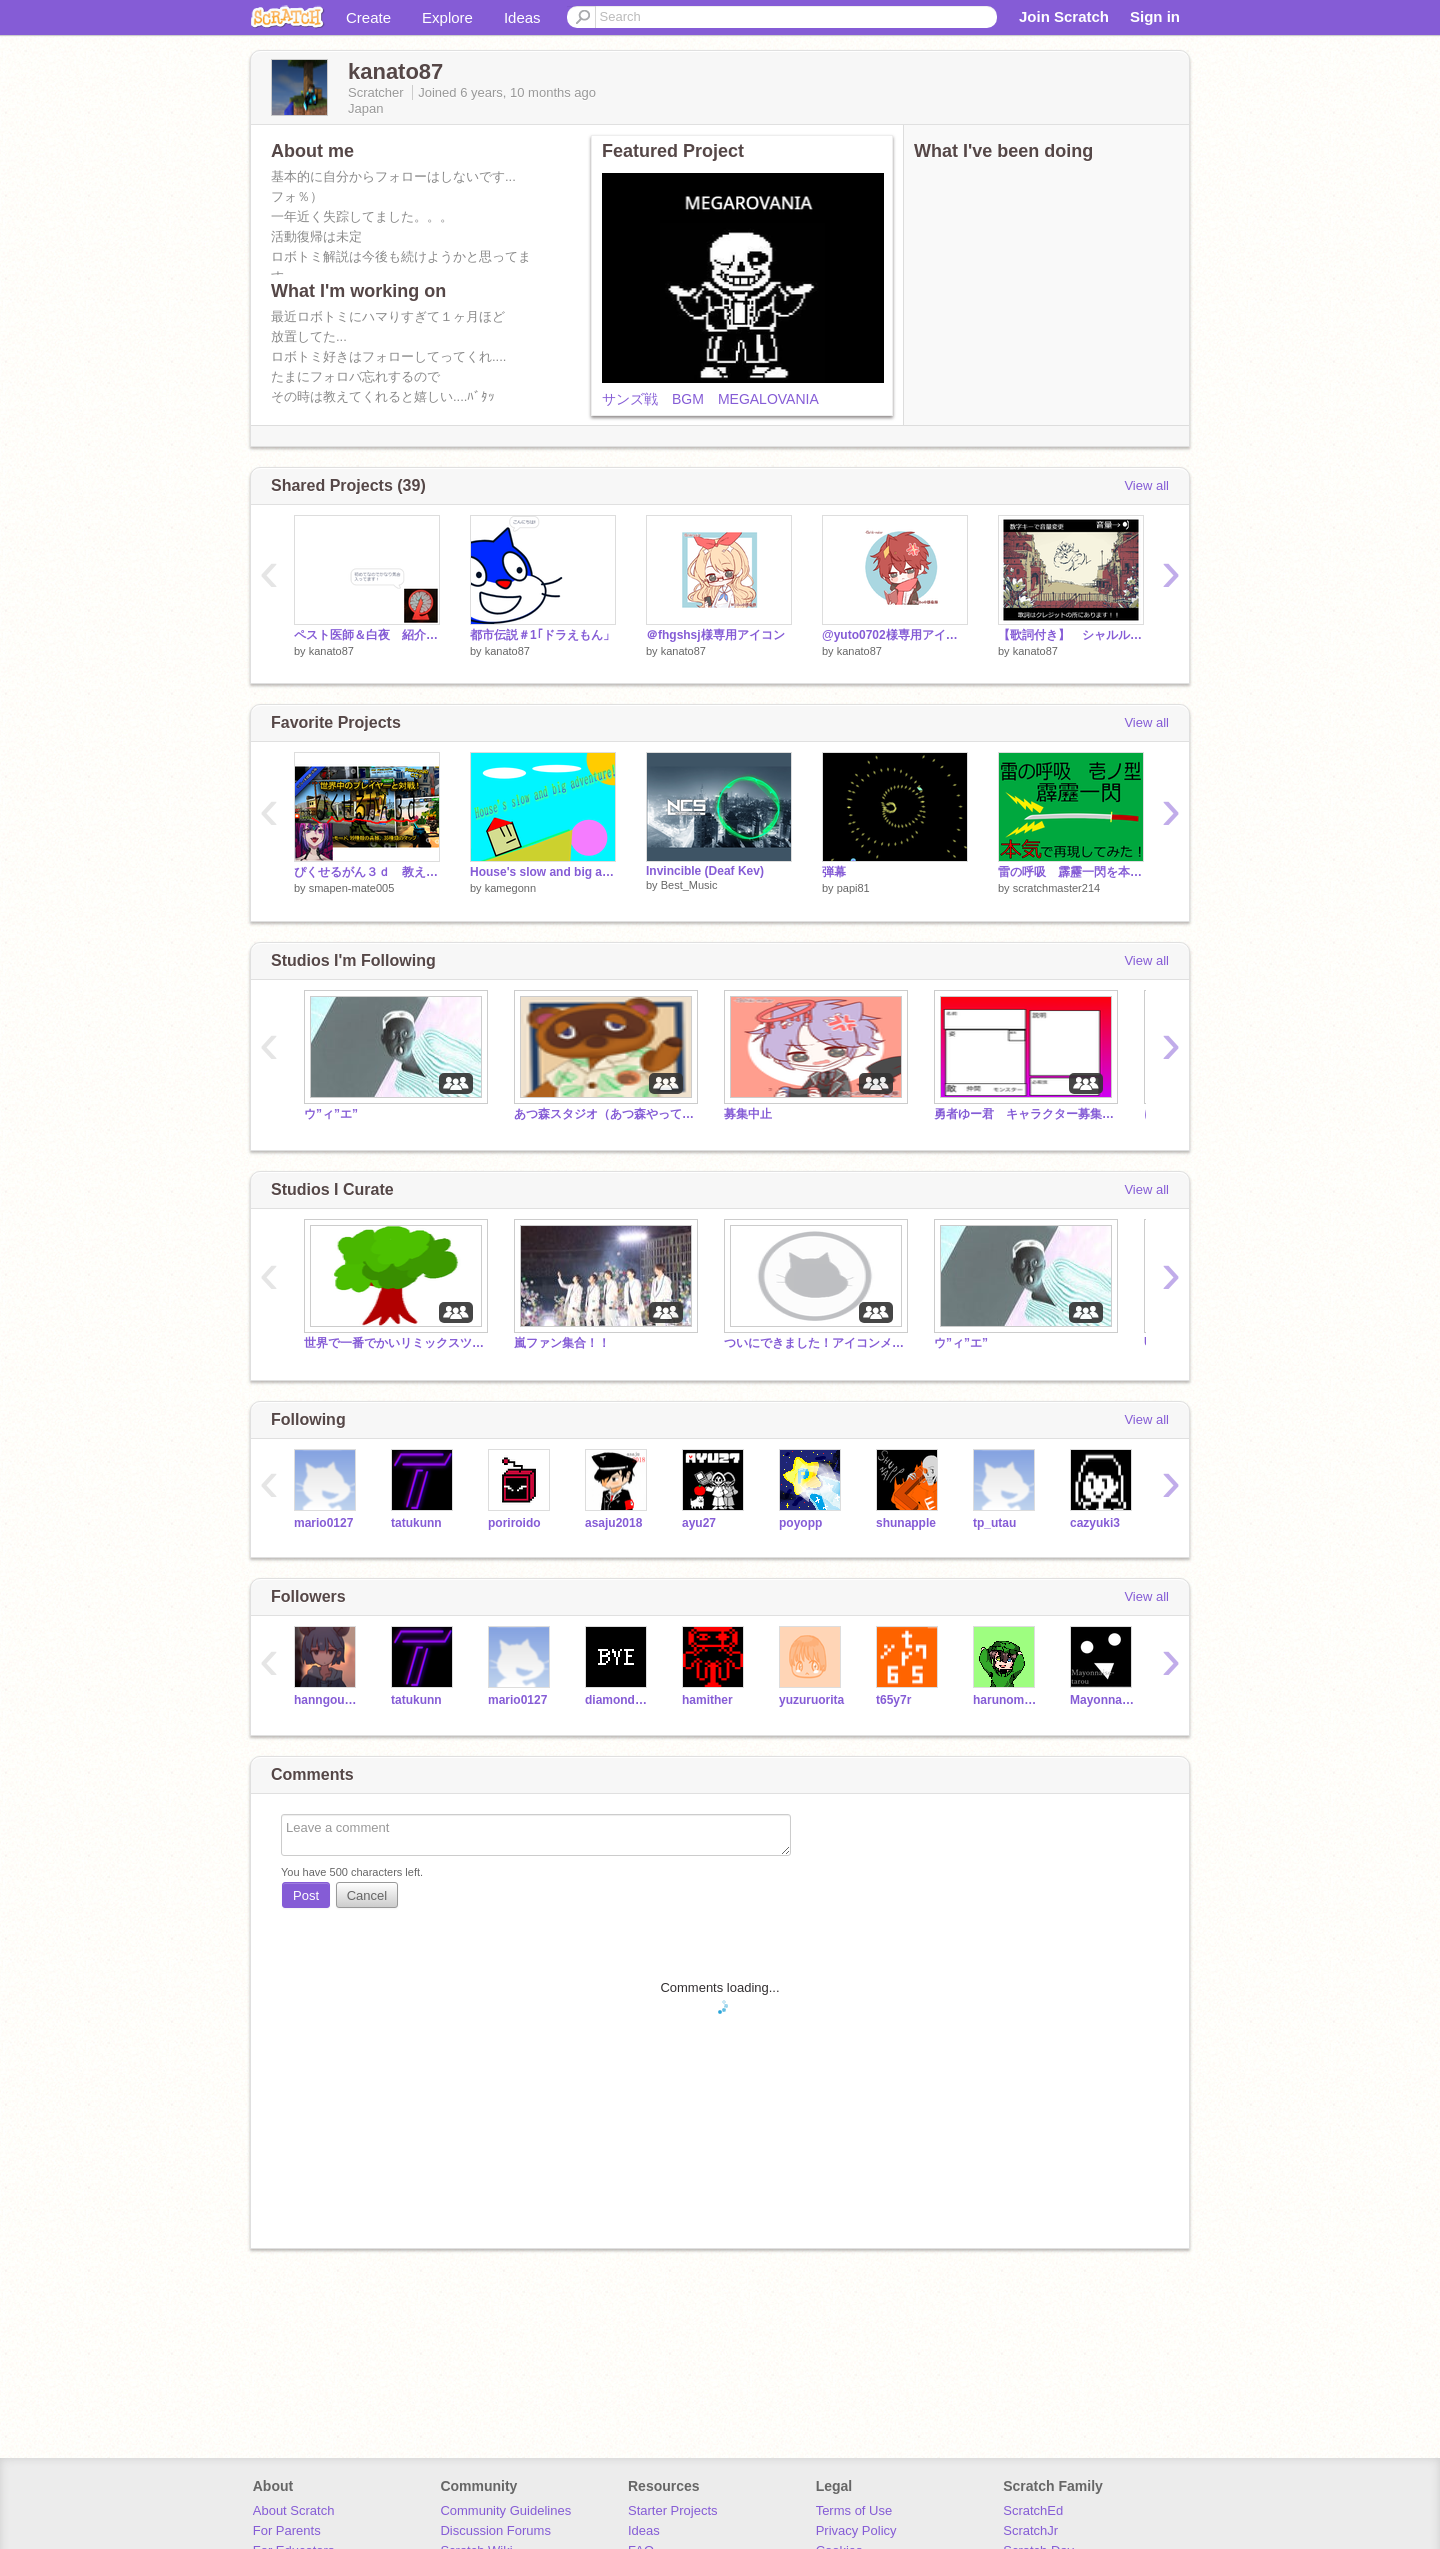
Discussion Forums (495, 2530)
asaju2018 (613, 1523)
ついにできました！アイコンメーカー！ (814, 1343)
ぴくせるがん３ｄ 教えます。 (367, 872)
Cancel (367, 1895)
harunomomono (1006, 1700)
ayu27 (699, 1523)
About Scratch (294, 2510)
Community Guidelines (505, 2510)
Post (306, 1895)
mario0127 (323, 1523)
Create (368, 17)
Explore (447, 17)
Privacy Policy (856, 2530)
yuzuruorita (811, 1700)
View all (1146, 485)
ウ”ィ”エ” (331, 1114)
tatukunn (416, 1523)
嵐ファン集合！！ (562, 1343)
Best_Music (689, 885)
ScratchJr (1030, 2530)
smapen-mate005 (352, 888)
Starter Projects (673, 2510)
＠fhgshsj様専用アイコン (715, 635)
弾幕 (834, 872)
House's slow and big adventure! (543, 872)
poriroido (514, 1523)
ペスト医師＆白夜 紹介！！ (367, 635)
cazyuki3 (1095, 1523)
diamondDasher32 (618, 1700)
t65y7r (893, 1700)
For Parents (287, 2530)
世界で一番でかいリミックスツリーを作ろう (394, 1343)
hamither (707, 1700)
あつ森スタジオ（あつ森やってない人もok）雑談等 (604, 1114)
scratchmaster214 (1056, 888)
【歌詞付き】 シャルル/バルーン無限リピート (1071, 635)
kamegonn (510, 888)
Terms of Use (854, 2510)
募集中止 (748, 1114)
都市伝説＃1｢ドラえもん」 (542, 635)
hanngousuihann (327, 1700)
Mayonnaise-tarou (1103, 1700)
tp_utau (994, 1523)
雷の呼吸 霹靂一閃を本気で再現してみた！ (1071, 872)
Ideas (522, 17)
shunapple (906, 1523)
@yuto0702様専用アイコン (895, 635)
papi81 (853, 888)
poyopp (800, 1523)
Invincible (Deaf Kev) (705, 871)
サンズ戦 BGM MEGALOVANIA (710, 399)
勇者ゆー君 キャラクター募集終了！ (1024, 1114)
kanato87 (331, 651)
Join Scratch (1064, 16)
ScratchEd (1033, 2510)
